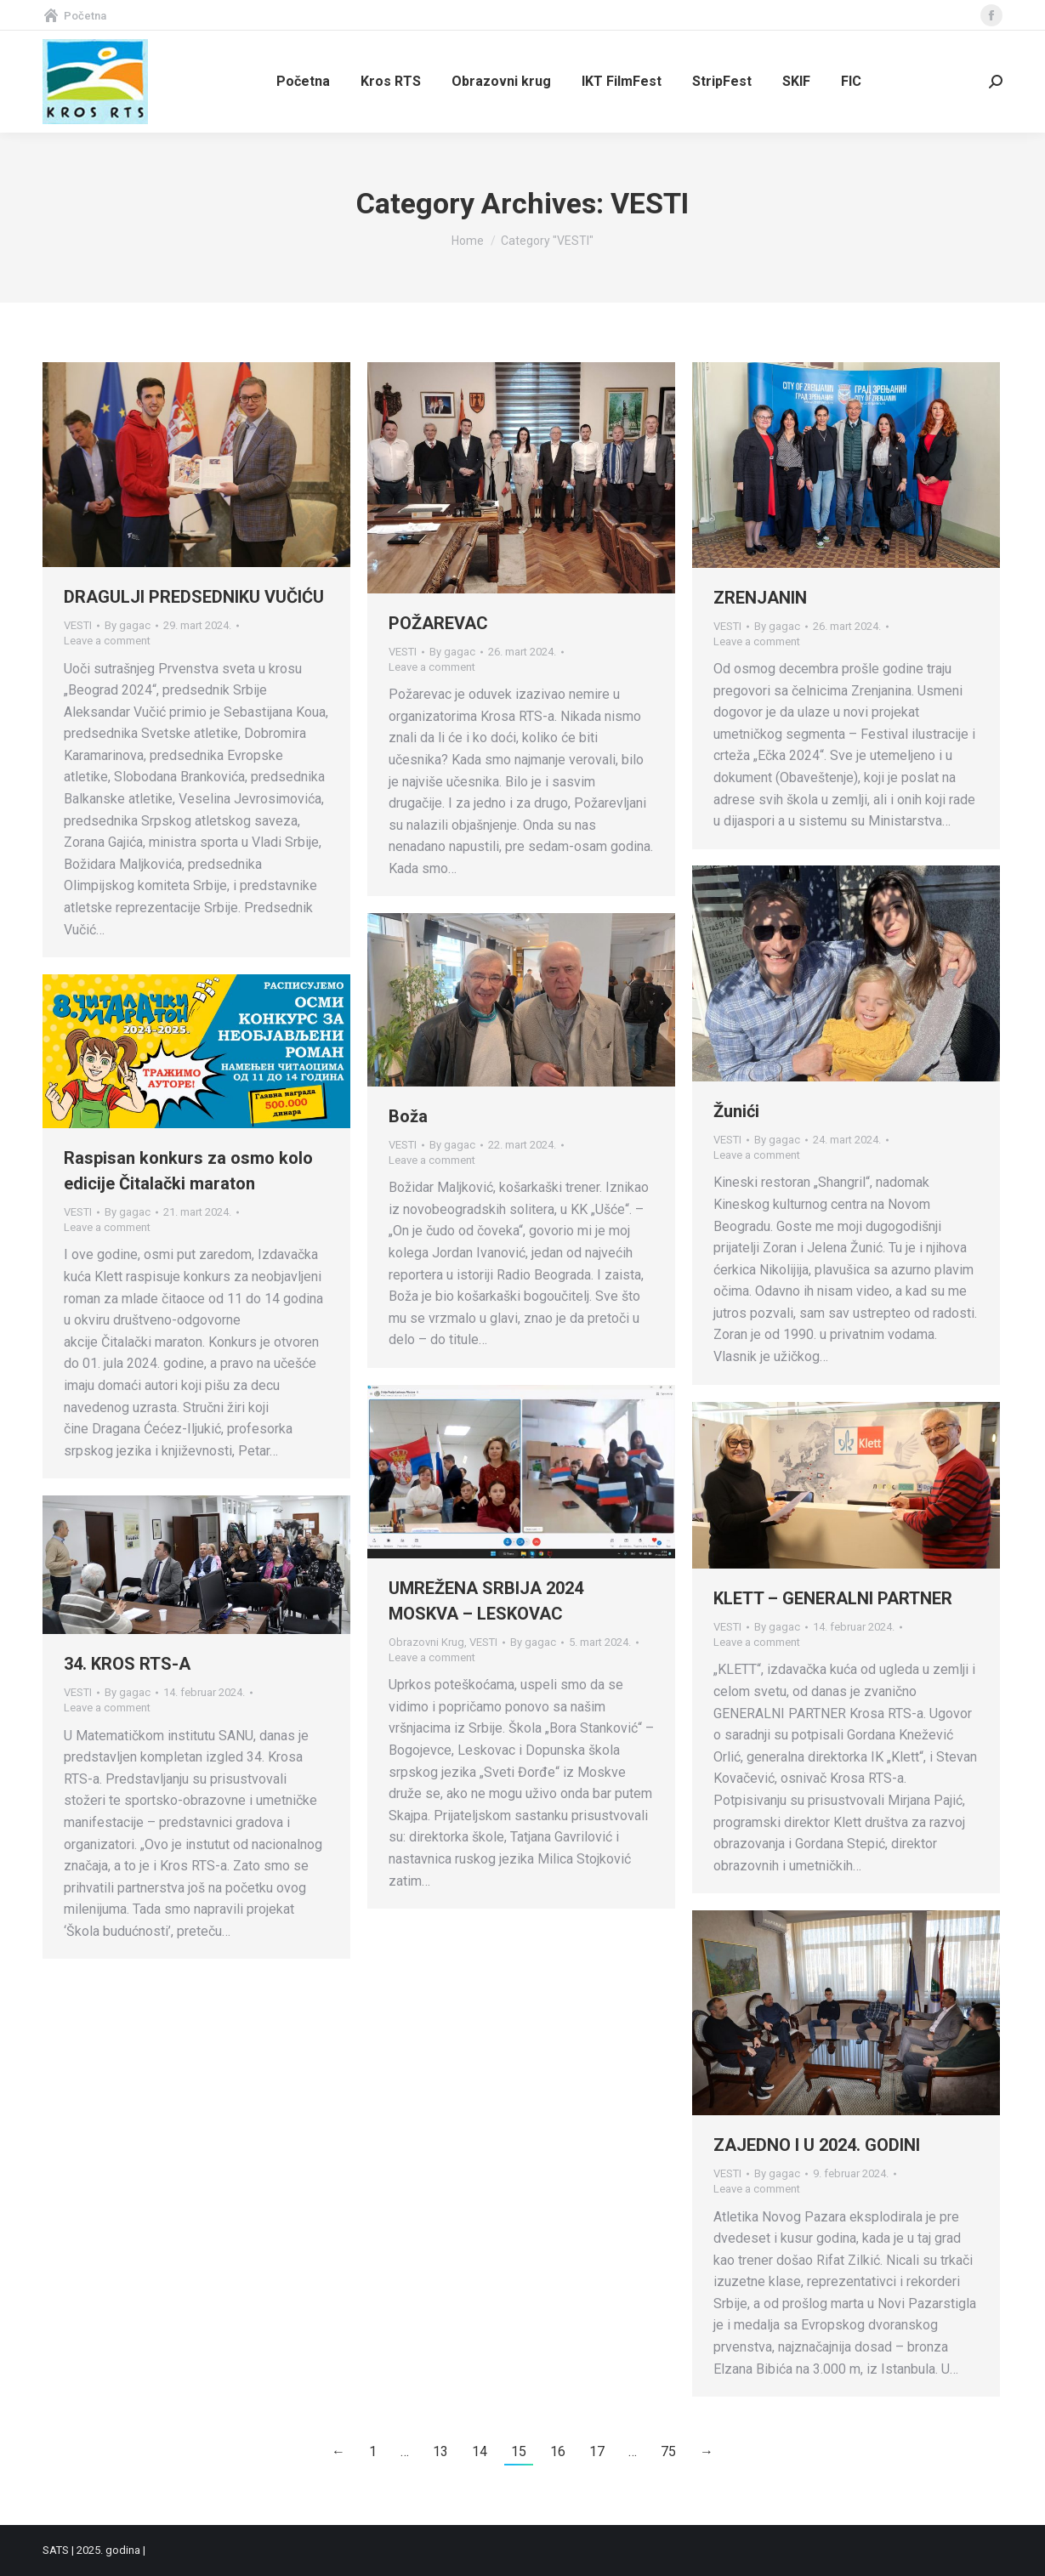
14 (479, 2451)
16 (557, 2451)
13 (440, 2451)
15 (518, 2451)
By (128, 625)
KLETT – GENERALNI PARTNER (832, 1598)
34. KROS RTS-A (127, 1664)
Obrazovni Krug (426, 1642)
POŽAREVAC (438, 623)
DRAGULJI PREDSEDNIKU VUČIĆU (194, 597)
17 (597, 2451)
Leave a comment (107, 640)
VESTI (78, 625)
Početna (74, 16)
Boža (408, 1116)
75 (668, 2451)
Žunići (736, 1111)
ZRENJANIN (760, 597)
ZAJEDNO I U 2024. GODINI (816, 2145)
